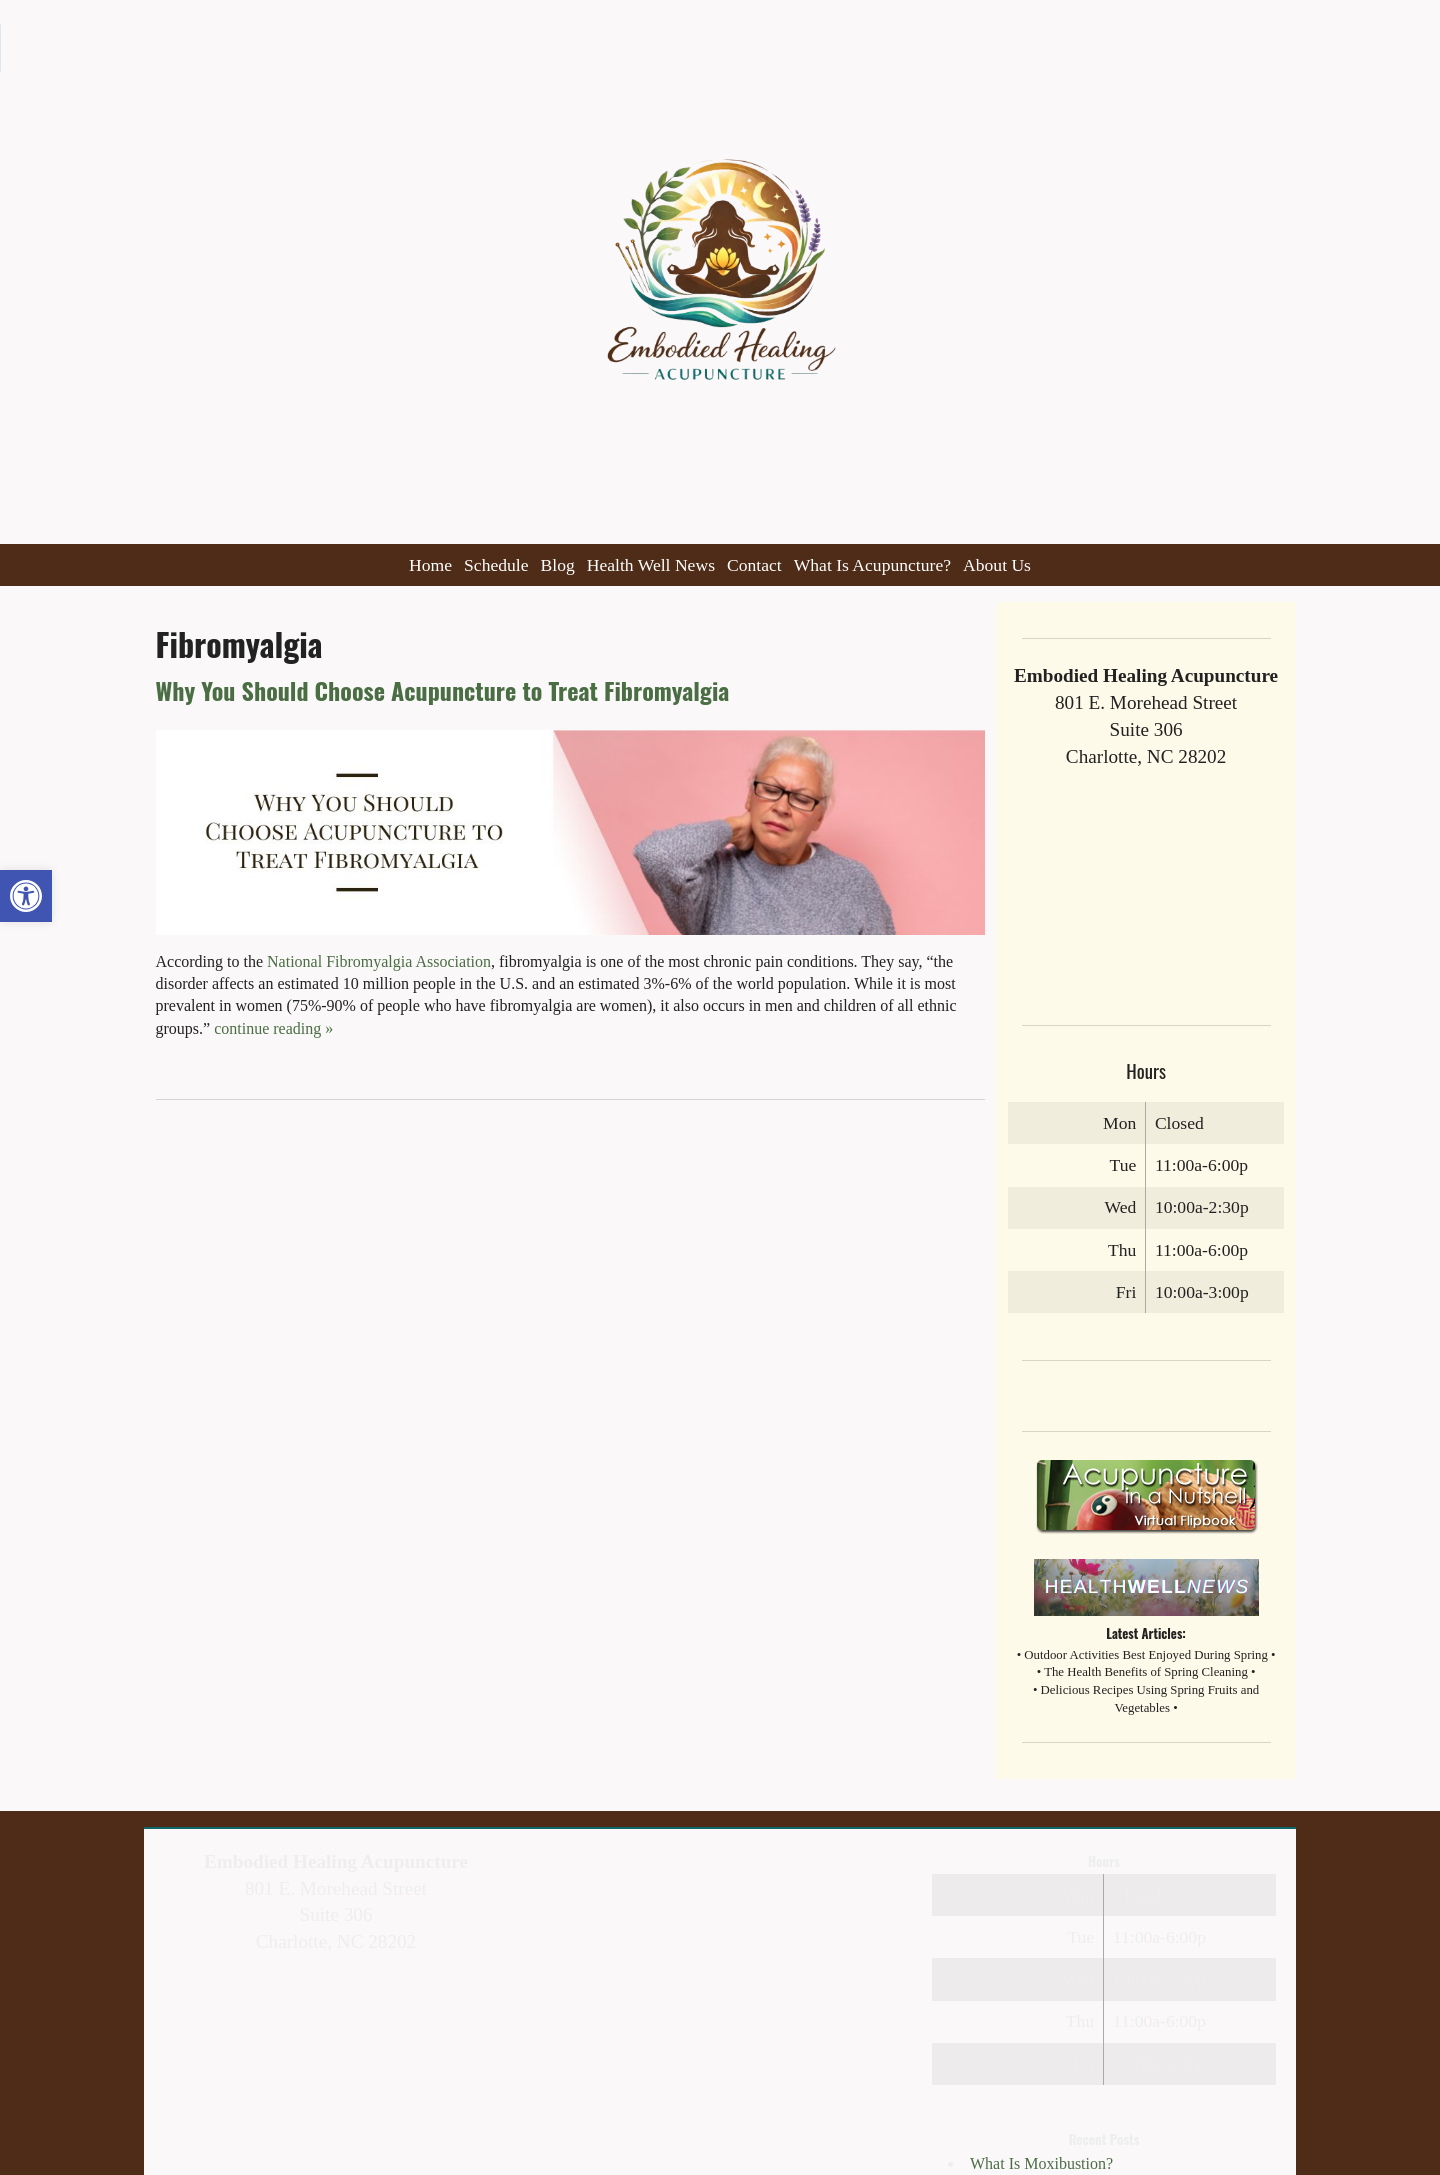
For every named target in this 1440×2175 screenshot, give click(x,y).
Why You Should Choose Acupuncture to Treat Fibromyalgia (443, 690)
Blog (558, 565)
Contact (754, 565)
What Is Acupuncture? (872, 565)
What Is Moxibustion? (1041, 2163)
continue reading (273, 1028)
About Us (997, 565)
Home (430, 565)
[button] (26, 896)
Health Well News (651, 565)
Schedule (496, 565)
